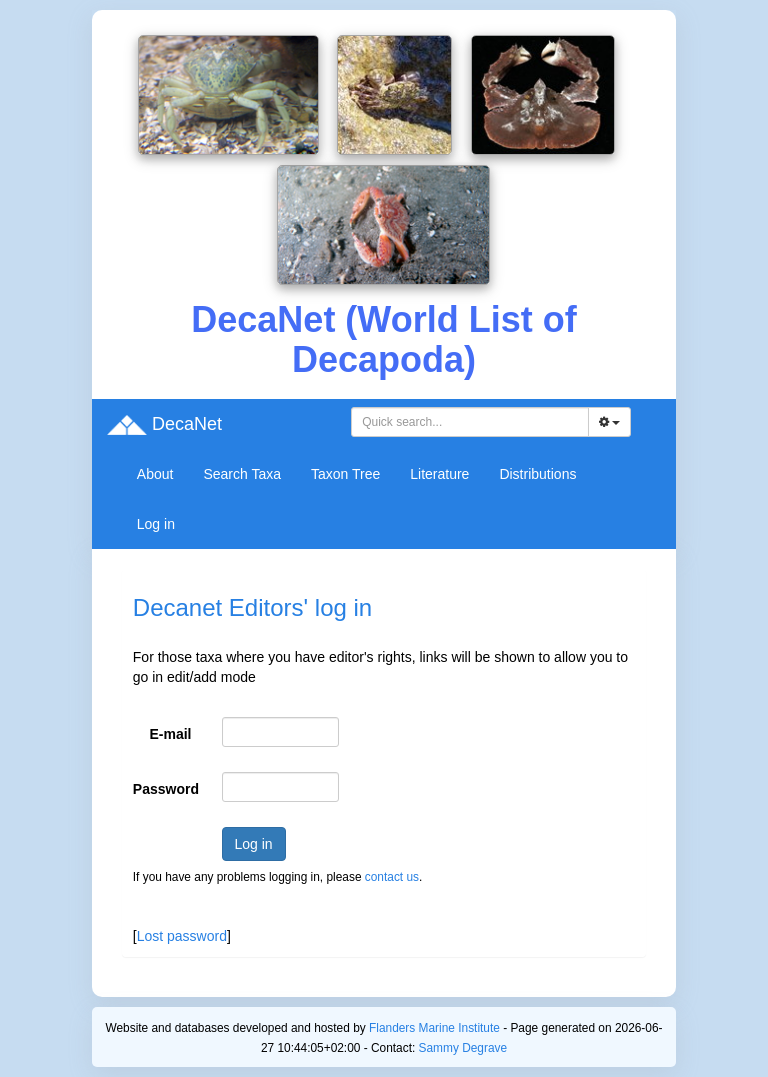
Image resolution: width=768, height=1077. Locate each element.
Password (166, 789)
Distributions (537, 474)
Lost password (182, 936)
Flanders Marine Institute (434, 1028)
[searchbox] (470, 422)
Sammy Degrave (463, 1048)
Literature (439, 474)
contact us (392, 877)
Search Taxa (242, 474)
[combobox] (470, 422)
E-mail (171, 734)
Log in (156, 524)
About (155, 474)
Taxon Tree (345, 474)
